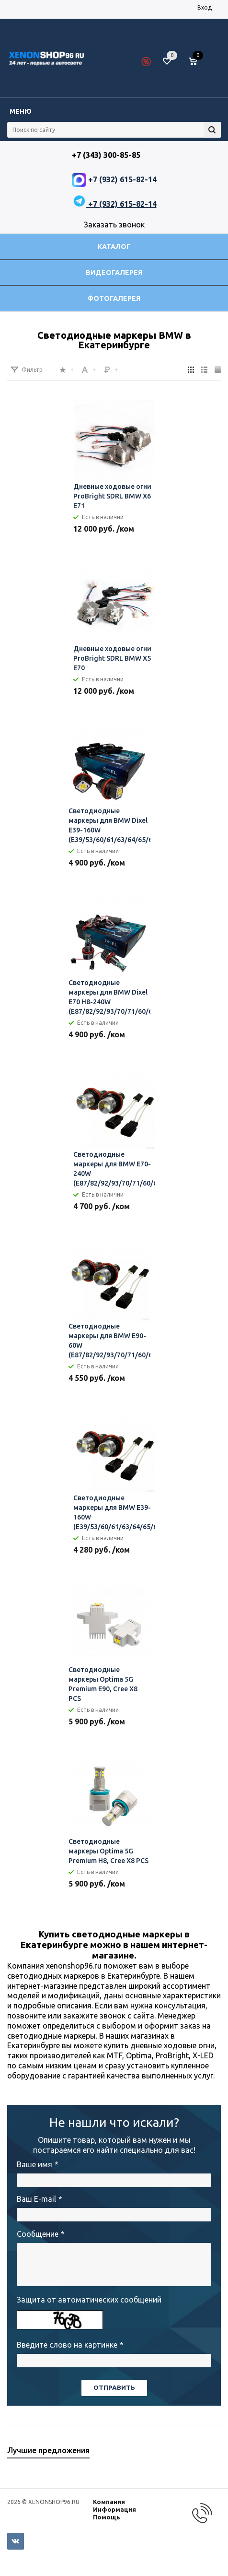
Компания (109, 2501)
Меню (21, 111)
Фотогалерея (114, 298)
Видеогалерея (114, 272)
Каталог (114, 246)
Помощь (106, 2517)
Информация (114, 2509)
